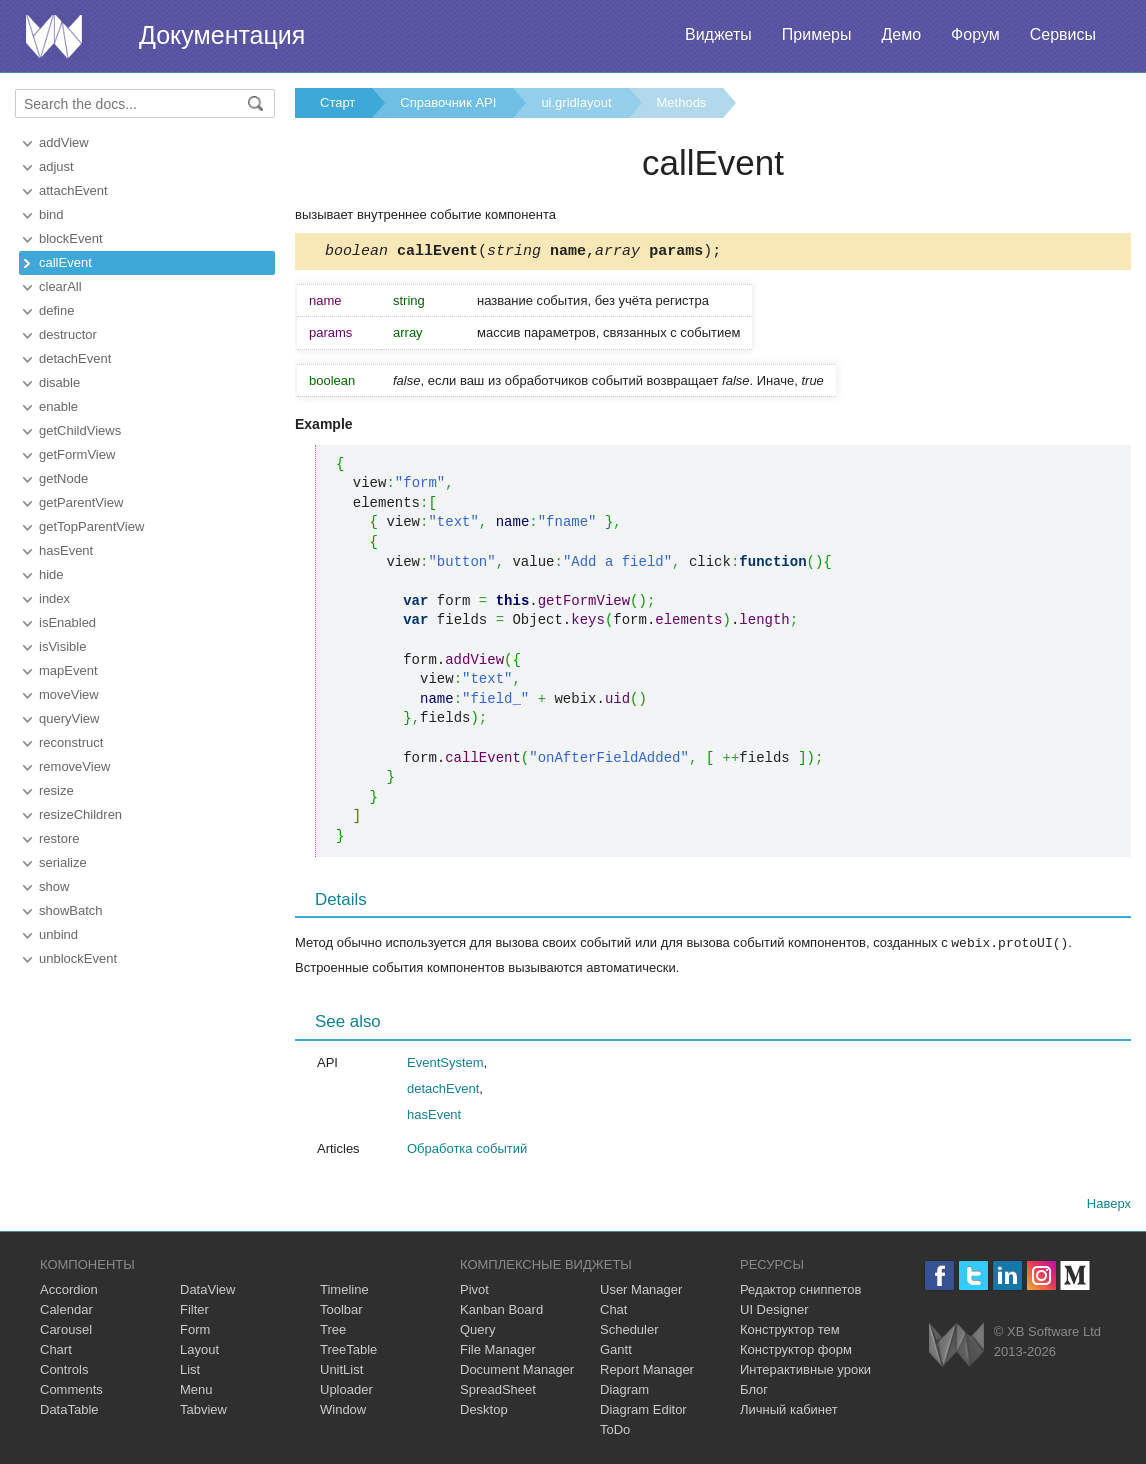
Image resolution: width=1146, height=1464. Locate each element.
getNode (63, 478)
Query (477, 1331)
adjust (56, 166)
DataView (207, 1291)
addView (64, 142)
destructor (68, 334)
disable (59, 382)
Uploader (346, 1391)
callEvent (65, 262)
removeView (74, 766)
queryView (69, 718)
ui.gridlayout (576, 102)
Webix (956, 1346)
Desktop (484, 1411)
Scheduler (629, 1331)
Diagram (624, 1391)
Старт (337, 102)
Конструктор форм (796, 1351)
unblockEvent (78, 958)
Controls (64, 1371)
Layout (199, 1351)
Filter (194, 1311)
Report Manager (647, 1371)
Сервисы (1063, 34)
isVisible (62, 646)
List (190, 1371)
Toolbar (341, 1311)
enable (58, 406)
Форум (975, 34)
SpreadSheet (498, 1391)
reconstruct (71, 742)
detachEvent (75, 358)
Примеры (817, 34)
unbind (58, 934)
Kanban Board (501, 1311)
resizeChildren (80, 814)
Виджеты (718, 34)
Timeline (344, 1291)
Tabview (203, 1411)
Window (343, 1411)
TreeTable (348, 1351)
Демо (901, 34)
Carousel (66, 1331)
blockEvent (71, 238)
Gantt (616, 1351)
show (54, 886)
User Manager (641, 1291)
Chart (56, 1351)
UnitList (341, 1371)
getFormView (77, 454)
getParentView (81, 502)
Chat (613, 1311)
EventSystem (445, 1064)
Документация (222, 35)
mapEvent (68, 670)
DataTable (69, 1411)
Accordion (69, 1291)
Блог (754, 1391)
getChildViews (80, 430)
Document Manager (517, 1371)
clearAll (60, 286)
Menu (196, 1391)
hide (51, 574)
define (56, 310)
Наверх (1109, 1205)
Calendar (66, 1311)
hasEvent (66, 550)
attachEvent (73, 190)
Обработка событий (467, 1150)
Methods (682, 102)
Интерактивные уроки (805, 1371)
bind (51, 214)
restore (59, 838)
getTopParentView (91, 526)
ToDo (615, 1431)
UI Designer (774, 1311)
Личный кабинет (789, 1411)
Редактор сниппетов (800, 1291)
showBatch (71, 910)
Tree (333, 1331)
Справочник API (448, 102)
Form (195, 1331)
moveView (69, 694)
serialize (63, 862)
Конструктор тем (790, 1331)
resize (56, 790)
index (54, 598)
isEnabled (67, 622)
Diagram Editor (643, 1411)
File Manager (498, 1351)
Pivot (474, 1291)
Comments (71, 1391)
